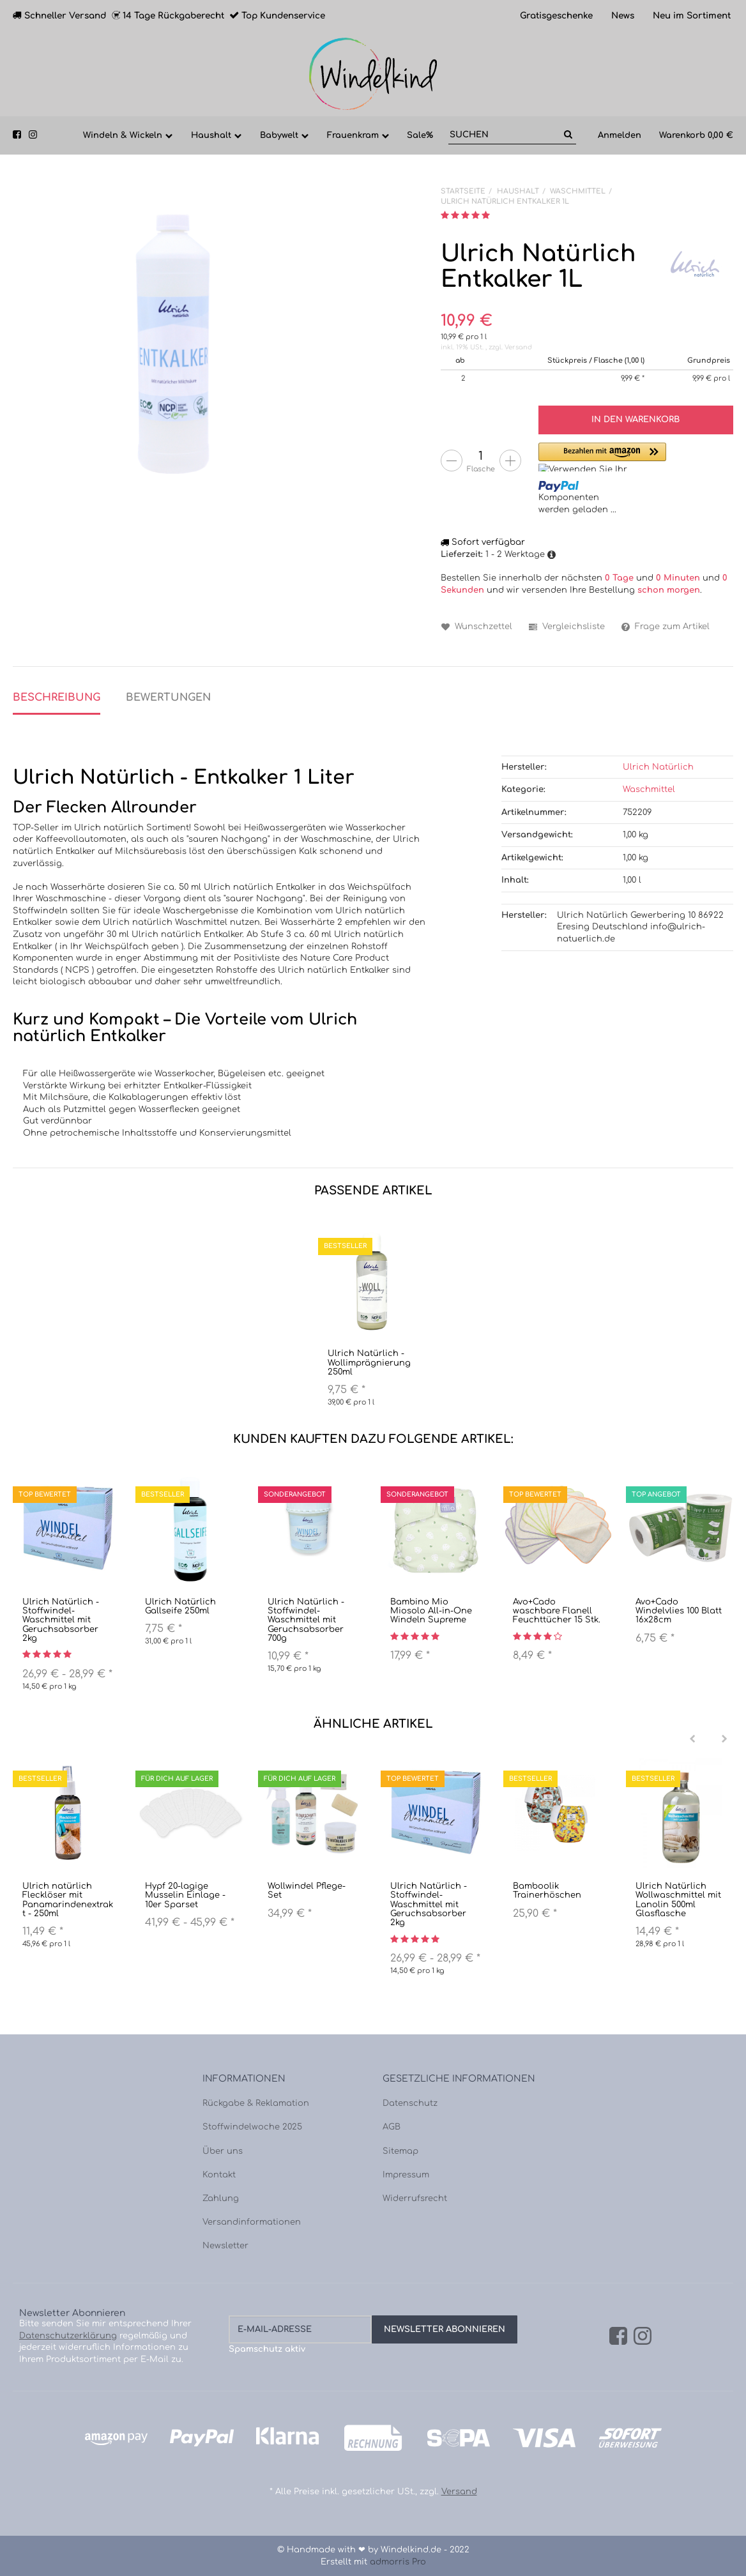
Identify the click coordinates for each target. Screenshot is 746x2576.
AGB (391, 2127)
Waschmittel (649, 789)
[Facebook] (618, 2337)
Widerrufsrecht (415, 2198)
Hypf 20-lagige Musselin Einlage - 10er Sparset (185, 1895)
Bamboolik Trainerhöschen (547, 1891)
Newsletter (225, 2245)
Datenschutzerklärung (68, 2335)
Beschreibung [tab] (56, 697)
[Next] (724, 1739)
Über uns (222, 2151)
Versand (518, 347)
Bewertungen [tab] (168, 697)
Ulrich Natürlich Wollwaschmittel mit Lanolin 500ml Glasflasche (678, 1900)
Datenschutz (410, 2103)
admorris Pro (398, 2561)
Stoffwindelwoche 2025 (252, 2127)
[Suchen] (504, 135)
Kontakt (219, 2174)
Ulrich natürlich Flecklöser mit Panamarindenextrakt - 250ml (67, 1900)
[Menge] (481, 456)
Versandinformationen (251, 2222)
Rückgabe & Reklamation (255, 2103)
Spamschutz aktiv (267, 2349)
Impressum (406, 2174)
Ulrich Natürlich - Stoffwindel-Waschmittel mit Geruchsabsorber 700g (306, 1620)
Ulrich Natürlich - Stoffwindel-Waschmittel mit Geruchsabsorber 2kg (60, 1620)
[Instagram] (642, 2337)
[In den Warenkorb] (635, 420)
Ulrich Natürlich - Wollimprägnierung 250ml (369, 1362)
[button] (602, 457)
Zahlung (220, 2198)
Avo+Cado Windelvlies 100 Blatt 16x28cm (679, 1611)
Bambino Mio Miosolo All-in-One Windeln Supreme (431, 1611)
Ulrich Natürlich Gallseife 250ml (180, 1606)
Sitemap (400, 2151)
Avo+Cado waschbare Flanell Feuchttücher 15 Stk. (556, 1611)
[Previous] (692, 1739)
